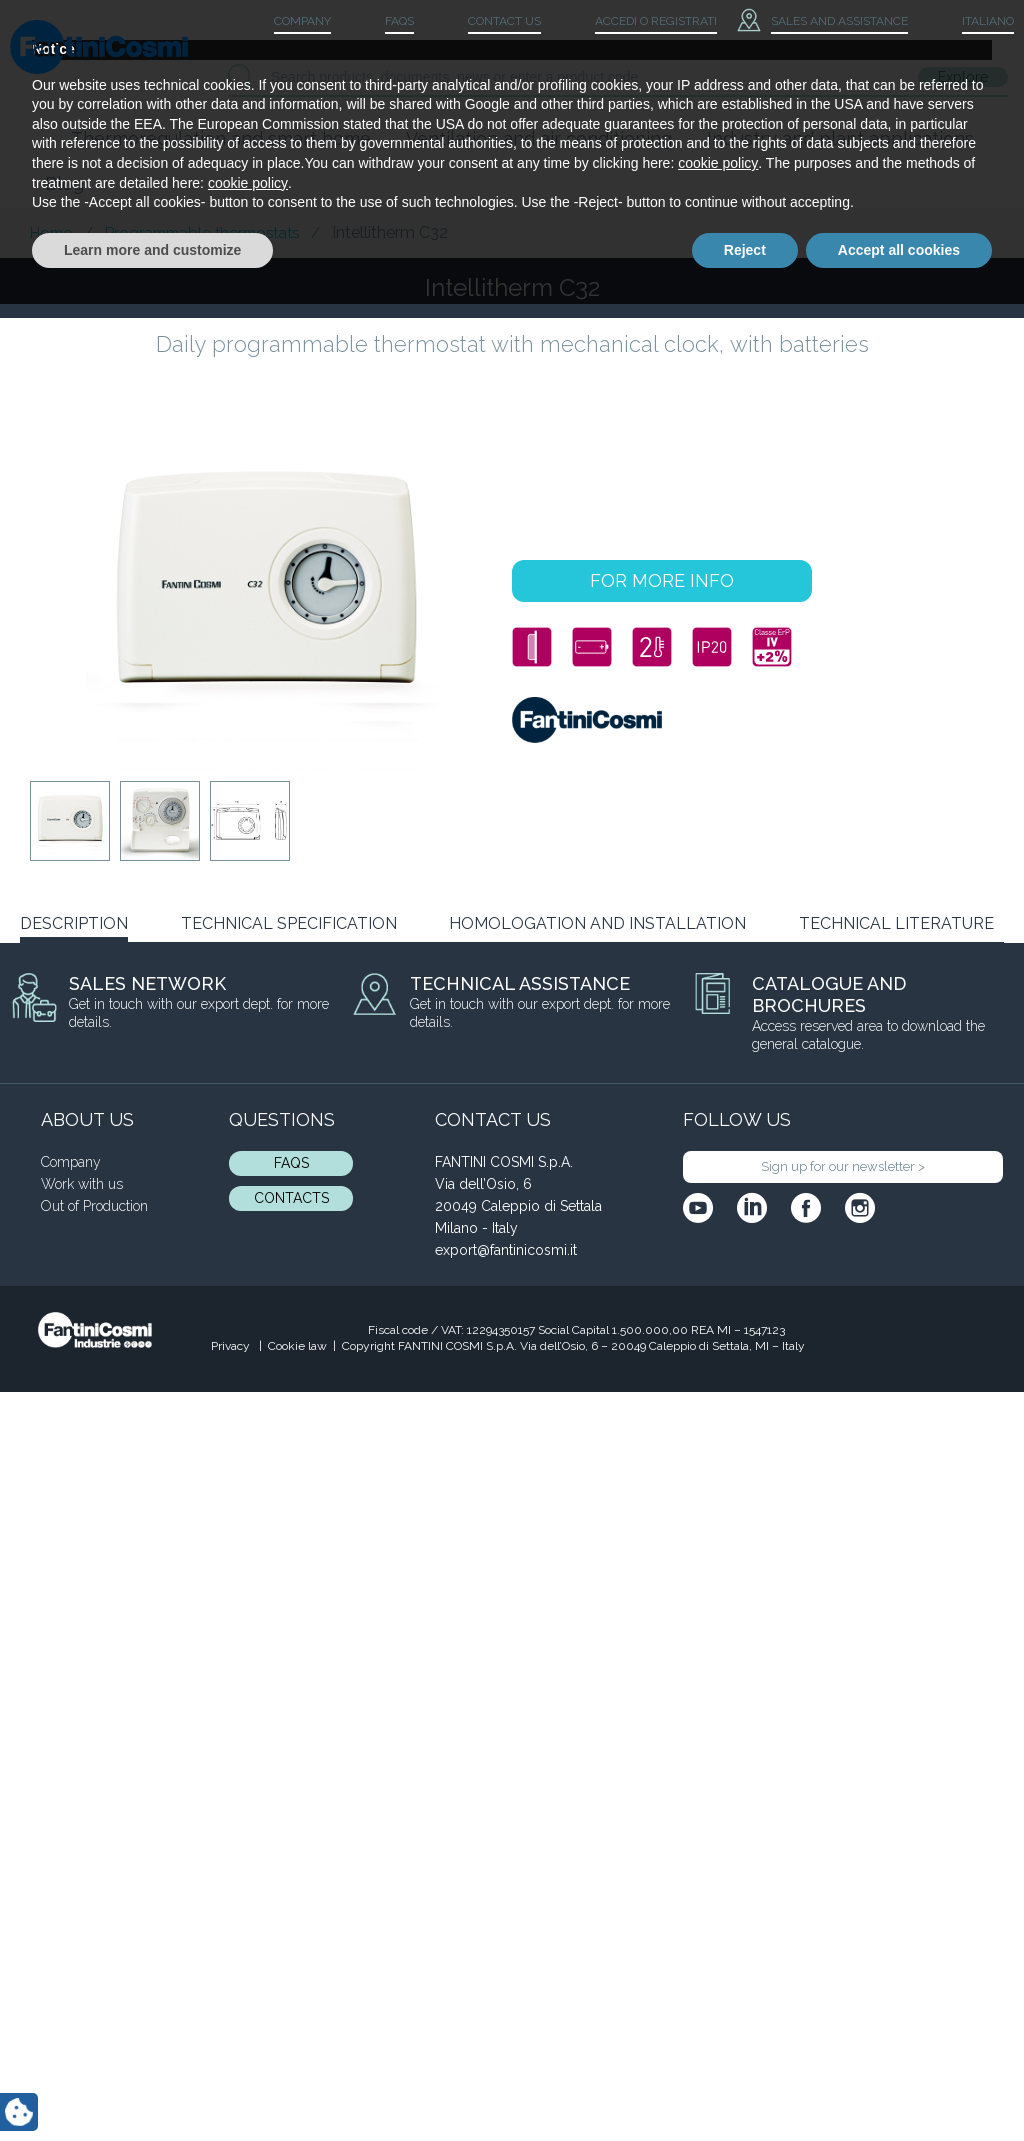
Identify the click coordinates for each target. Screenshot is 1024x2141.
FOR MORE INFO (662, 580)
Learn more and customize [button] (152, 2086)
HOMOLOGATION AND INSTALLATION (597, 923)
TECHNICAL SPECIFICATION (289, 923)
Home (51, 233)
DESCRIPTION (74, 923)
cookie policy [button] (718, 2000)
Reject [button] (745, 2086)
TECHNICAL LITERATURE (896, 923)
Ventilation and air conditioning (539, 138)
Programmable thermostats (202, 233)
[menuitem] (971, 22)
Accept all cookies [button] (899, 2086)
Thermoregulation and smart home (221, 138)
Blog (64, 183)
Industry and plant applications (840, 138)
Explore (963, 77)
